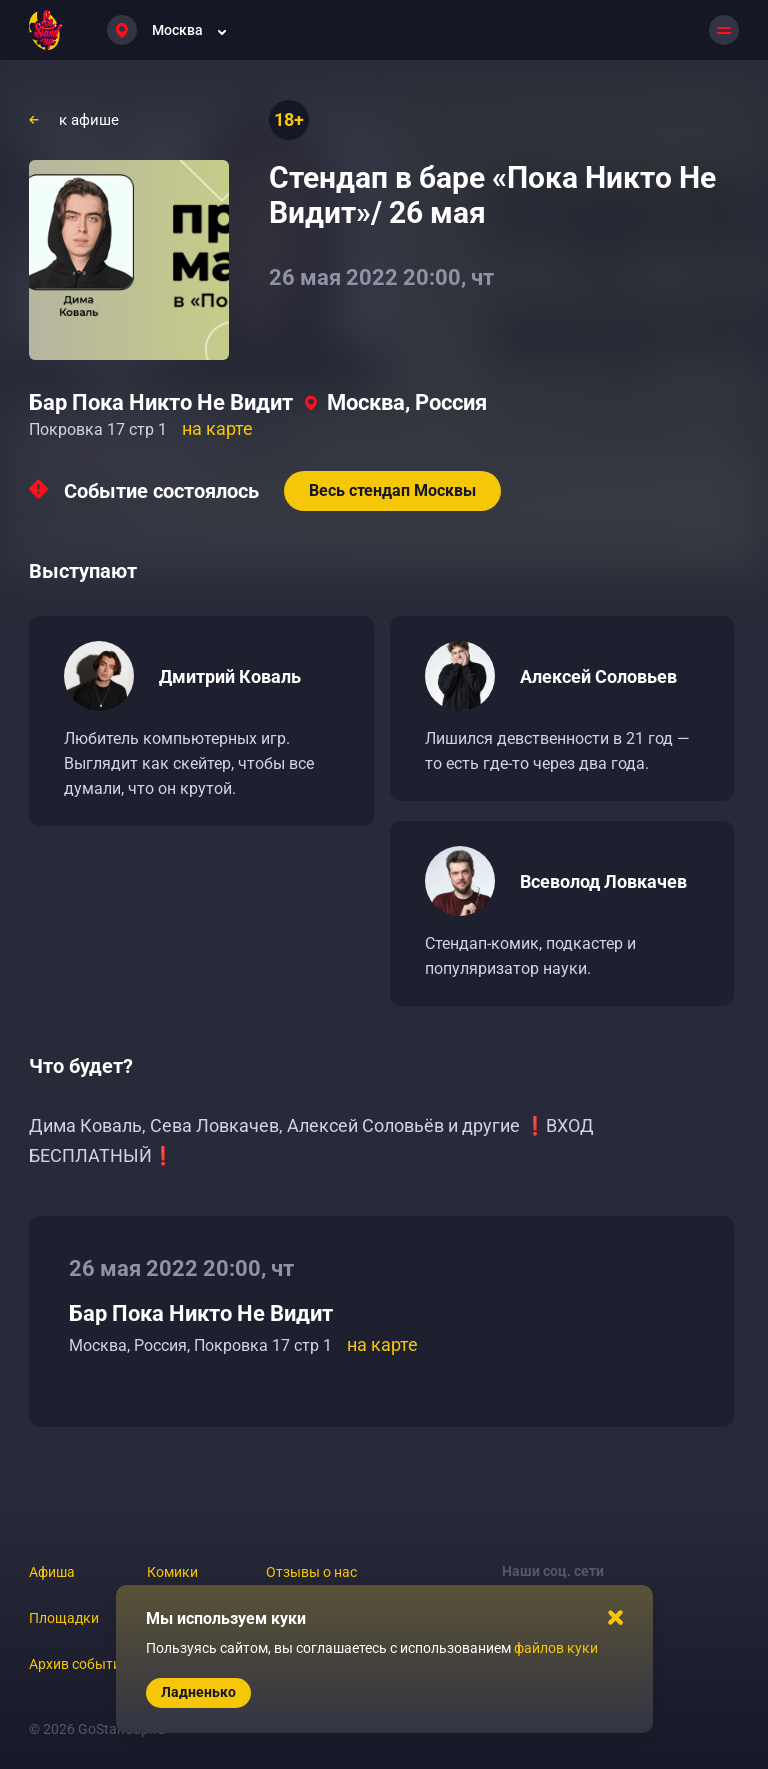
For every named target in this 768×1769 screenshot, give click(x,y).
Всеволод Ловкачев (603, 881)
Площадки (64, 1618)
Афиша (52, 1572)
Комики (172, 1572)
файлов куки (556, 1648)
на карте (217, 428)
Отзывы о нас (311, 1572)
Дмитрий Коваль (230, 676)
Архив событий (79, 1664)
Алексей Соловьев (598, 676)
